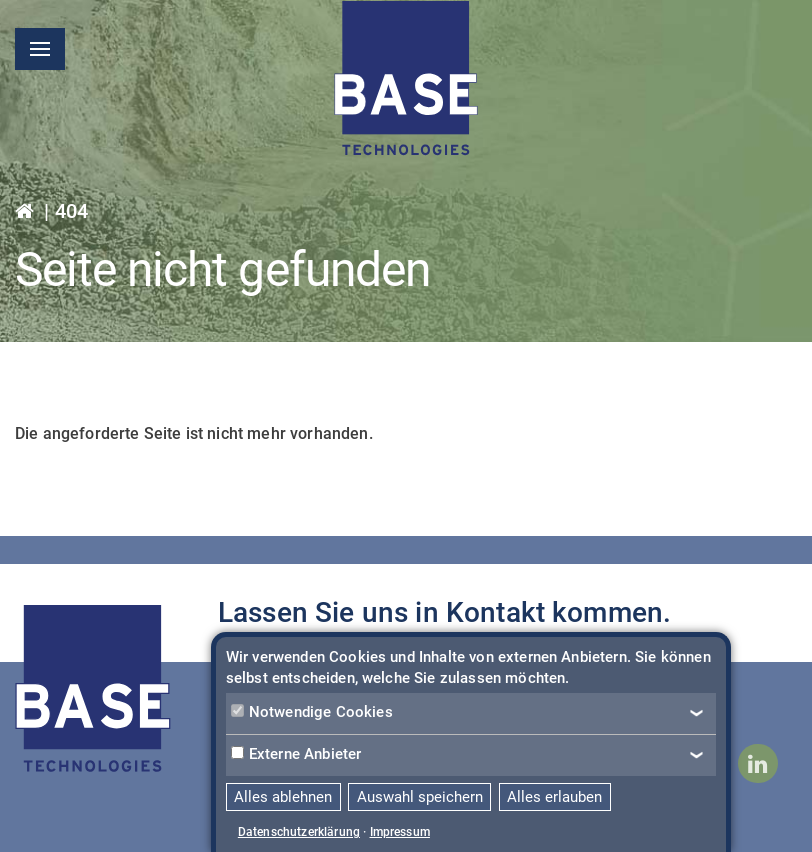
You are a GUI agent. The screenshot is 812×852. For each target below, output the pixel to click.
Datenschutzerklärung (299, 832)
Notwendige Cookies (312, 712)
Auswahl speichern (420, 797)
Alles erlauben (554, 797)
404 (71, 211)
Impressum (400, 832)
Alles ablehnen (283, 797)
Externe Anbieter (296, 754)
